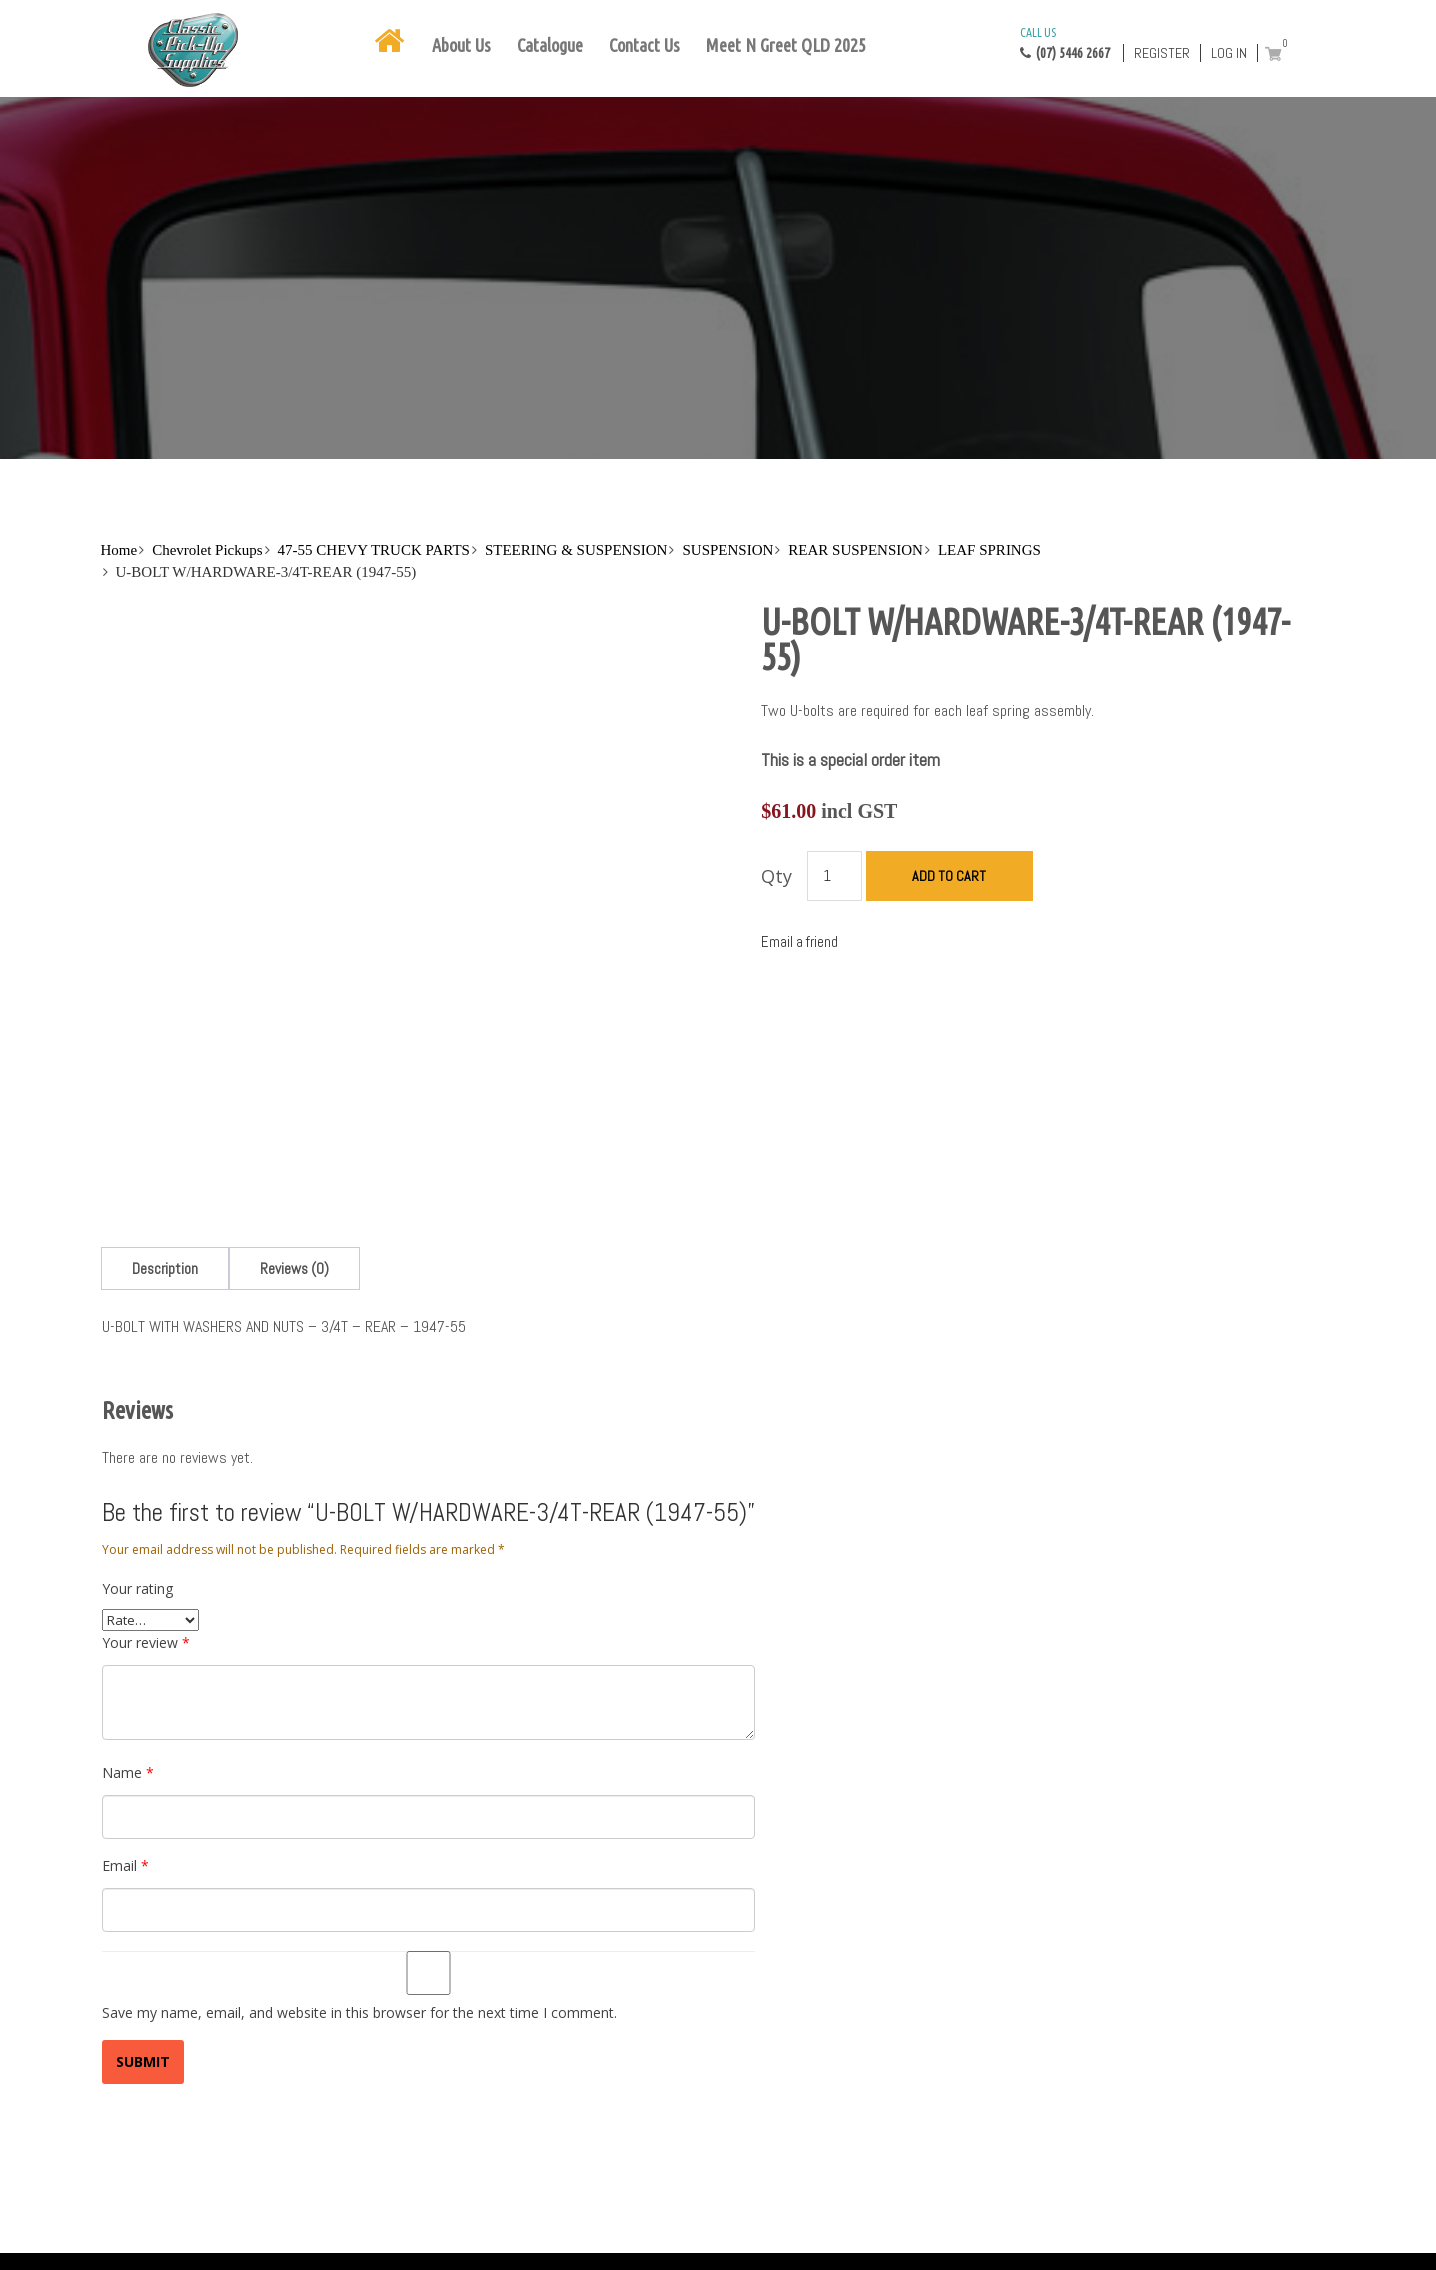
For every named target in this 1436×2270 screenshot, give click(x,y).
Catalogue (550, 45)
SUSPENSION (727, 550)
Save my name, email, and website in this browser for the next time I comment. (359, 2012)
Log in (1229, 53)
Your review (146, 1642)
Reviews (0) (294, 1268)
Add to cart (949, 876)
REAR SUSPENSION (855, 550)
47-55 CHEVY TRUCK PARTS (374, 550)
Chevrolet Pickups (207, 550)
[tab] (165, 1268)
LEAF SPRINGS (989, 550)
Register (1162, 53)
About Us (461, 45)
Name (128, 1772)
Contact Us (644, 45)
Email (125, 1865)
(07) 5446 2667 (1065, 42)
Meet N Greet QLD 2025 (786, 45)
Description (165, 1268)
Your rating (137, 1588)
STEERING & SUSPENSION (576, 550)
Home (119, 550)
